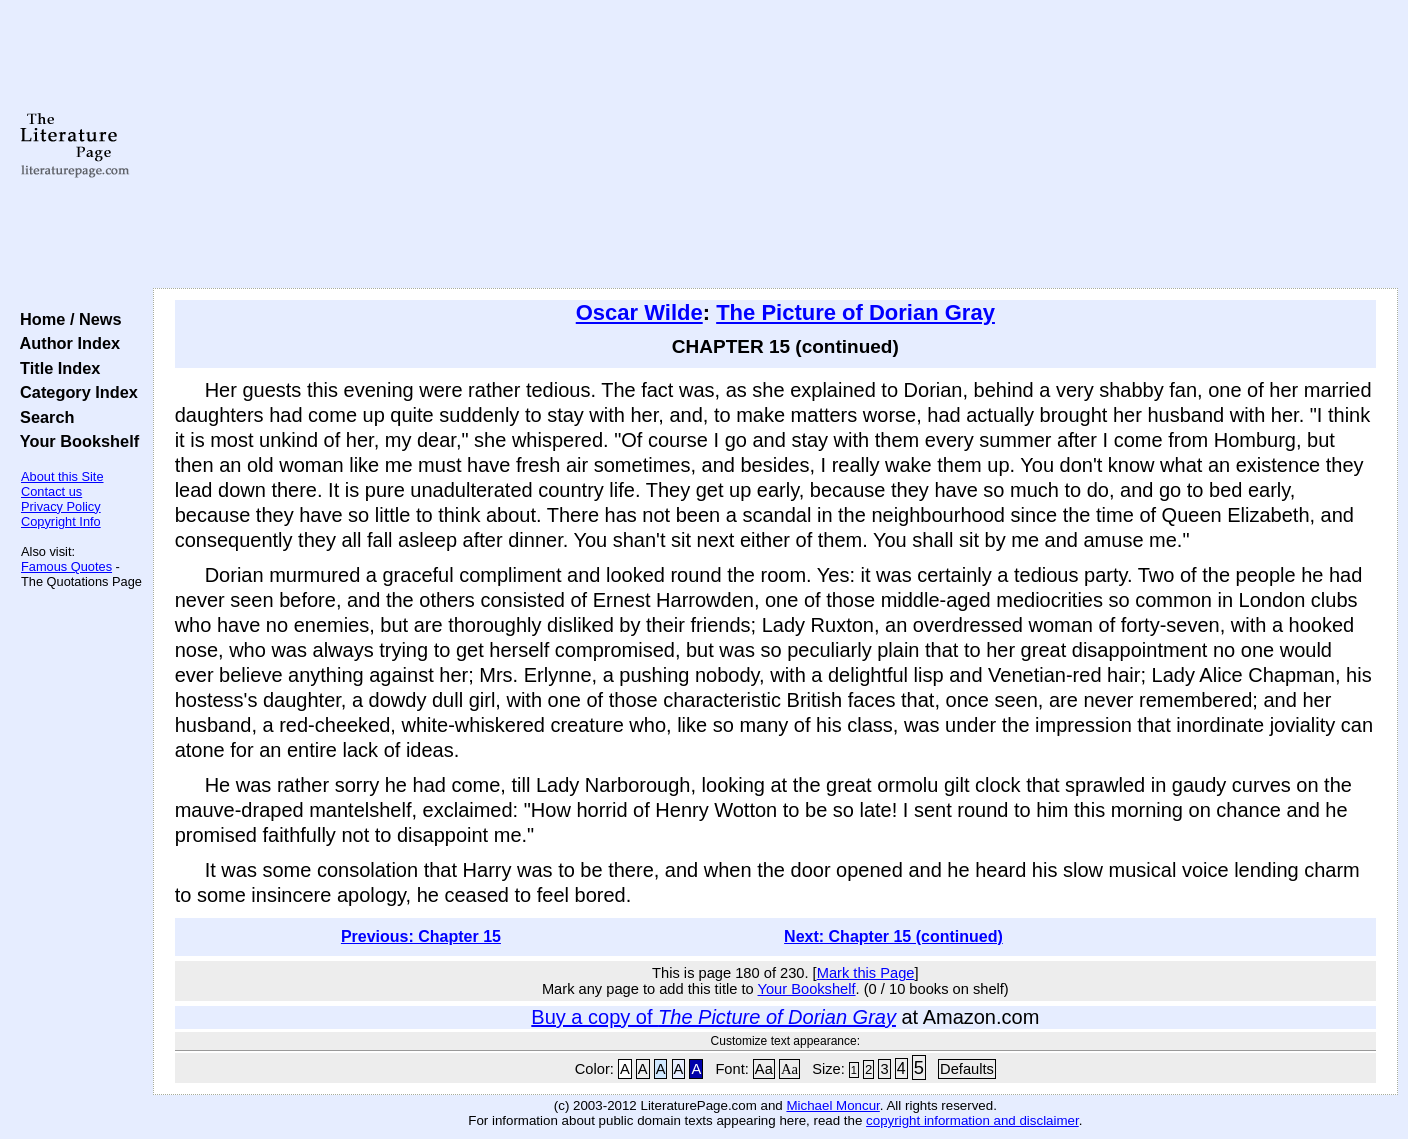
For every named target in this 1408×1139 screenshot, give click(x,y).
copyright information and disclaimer (972, 1120)
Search (42, 417)
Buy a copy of (713, 1017)
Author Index (65, 343)
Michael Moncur (832, 1105)
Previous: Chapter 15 (421, 936)
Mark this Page (866, 973)
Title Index (55, 368)
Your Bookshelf (75, 441)
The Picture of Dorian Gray (855, 312)
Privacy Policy (61, 506)
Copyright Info (61, 521)
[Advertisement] (775, 145)
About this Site (62, 476)
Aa (764, 1069)
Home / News (66, 319)
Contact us (51, 491)
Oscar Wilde (639, 312)
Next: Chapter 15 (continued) (893, 936)
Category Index (74, 392)
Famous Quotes (66, 566)
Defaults (967, 1069)
